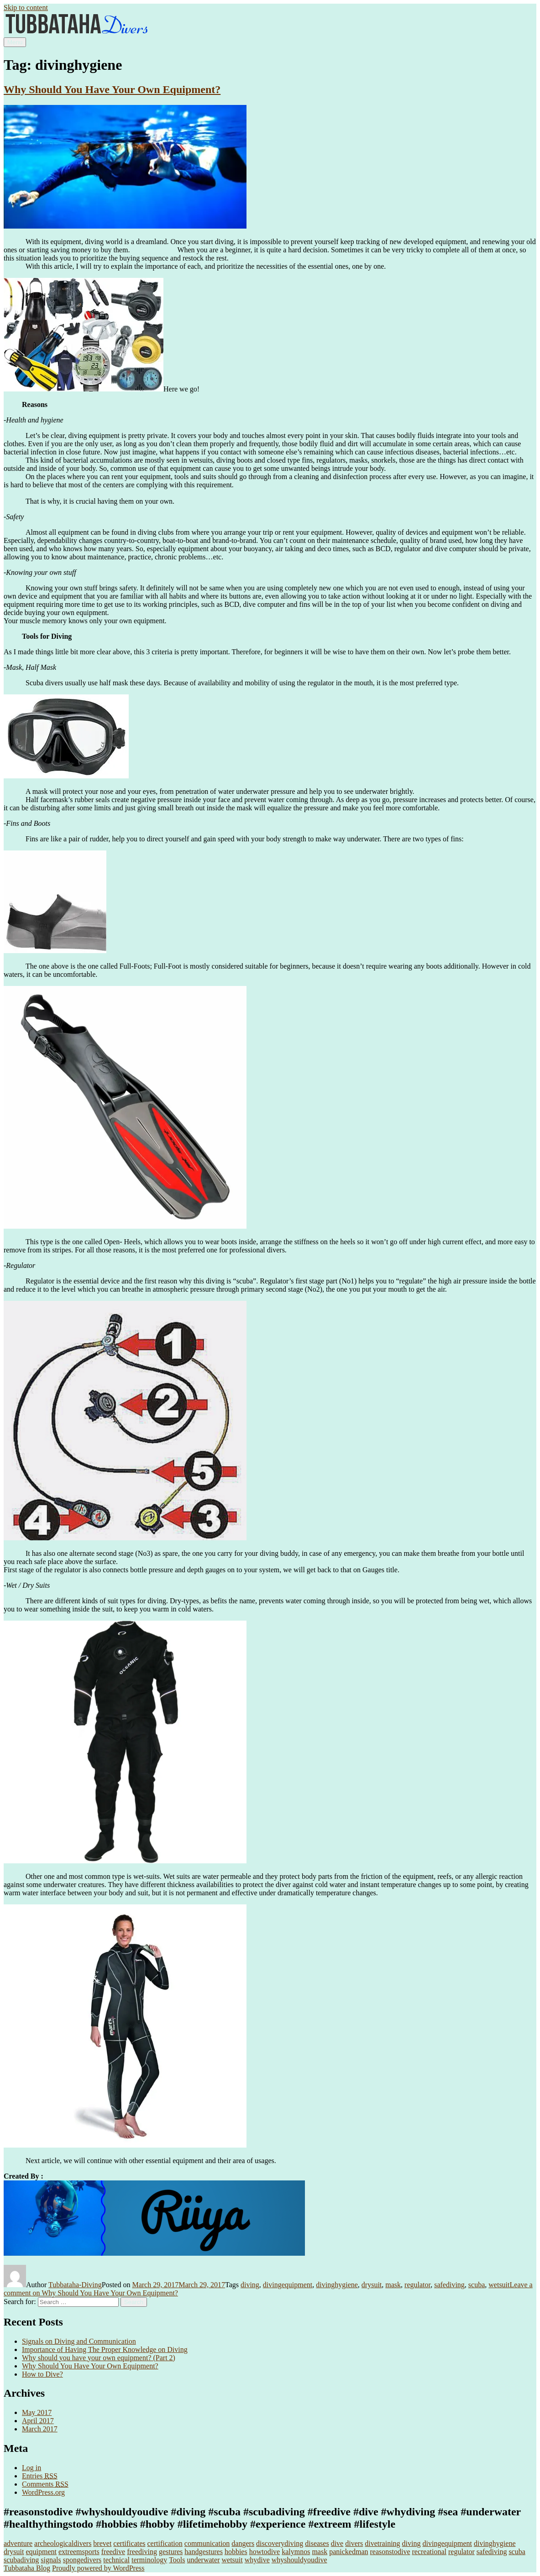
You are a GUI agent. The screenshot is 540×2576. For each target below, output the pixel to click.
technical (116, 2560)
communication (207, 2543)
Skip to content (26, 7)
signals (51, 2560)
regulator (417, 2285)
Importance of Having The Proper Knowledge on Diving (105, 2349)
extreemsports (79, 2551)
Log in (31, 2468)
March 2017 (40, 2429)
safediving (449, 2285)
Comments (45, 2484)
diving (250, 2285)
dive (337, 2543)
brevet (102, 2543)
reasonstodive (390, 2551)
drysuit (372, 2285)
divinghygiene (337, 2285)
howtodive (264, 2551)
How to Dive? (42, 2374)
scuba (476, 2285)
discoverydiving (279, 2543)
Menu (14, 42)
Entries (40, 2476)
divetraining (382, 2543)
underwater (203, 2560)
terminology (149, 2560)
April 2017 (38, 2421)
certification (165, 2543)
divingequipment (287, 2285)
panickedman (348, 2551)
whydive (257, 2560)
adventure (18, 2543)
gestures (171, 2551)
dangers (242, 2543)
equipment (41, 2551)
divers (354, 2543)
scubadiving (21, 2560)
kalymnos (296, 2551)
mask (393, 2285)
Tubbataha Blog (27, 2568)
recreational (429, 2551)
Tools (177, 2560)
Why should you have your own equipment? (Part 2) (98, 2358)
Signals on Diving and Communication (79, 2341)
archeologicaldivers (62, 2543)
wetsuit (498, 2285)
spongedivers (82, 2560)
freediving (142, 2551)
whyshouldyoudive (299, 2560)
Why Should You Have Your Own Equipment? (112, 89)
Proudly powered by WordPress (98, 2568)
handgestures (203, 2551)
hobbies (236, 2551)
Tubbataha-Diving (75, 2285)
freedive (113, 2551)
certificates (129, 2543)
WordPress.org (43, 2492)
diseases (317, 2543)
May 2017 (37, 2412)
